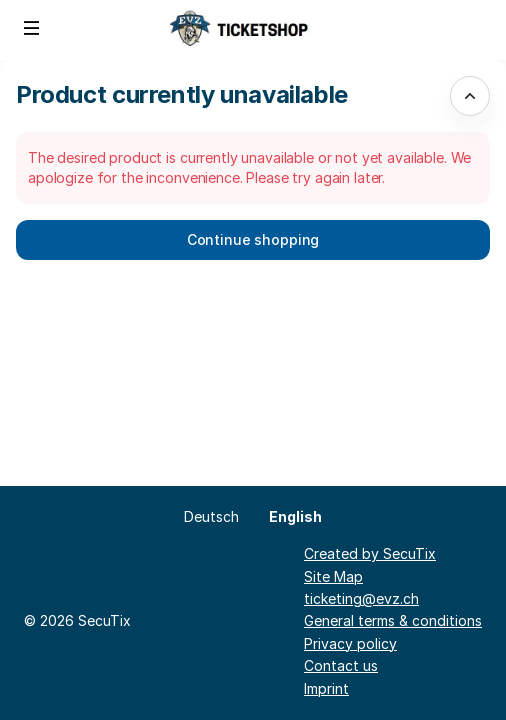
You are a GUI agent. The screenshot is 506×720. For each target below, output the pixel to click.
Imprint (326, 688)
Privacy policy (350, 643)
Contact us (341, 665)
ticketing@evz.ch (361, 598)
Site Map (333, 576)
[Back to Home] (253, 30)
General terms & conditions (393, 620)
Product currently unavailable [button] (182, 94)
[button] (32, 28)
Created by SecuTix (370, 553)
